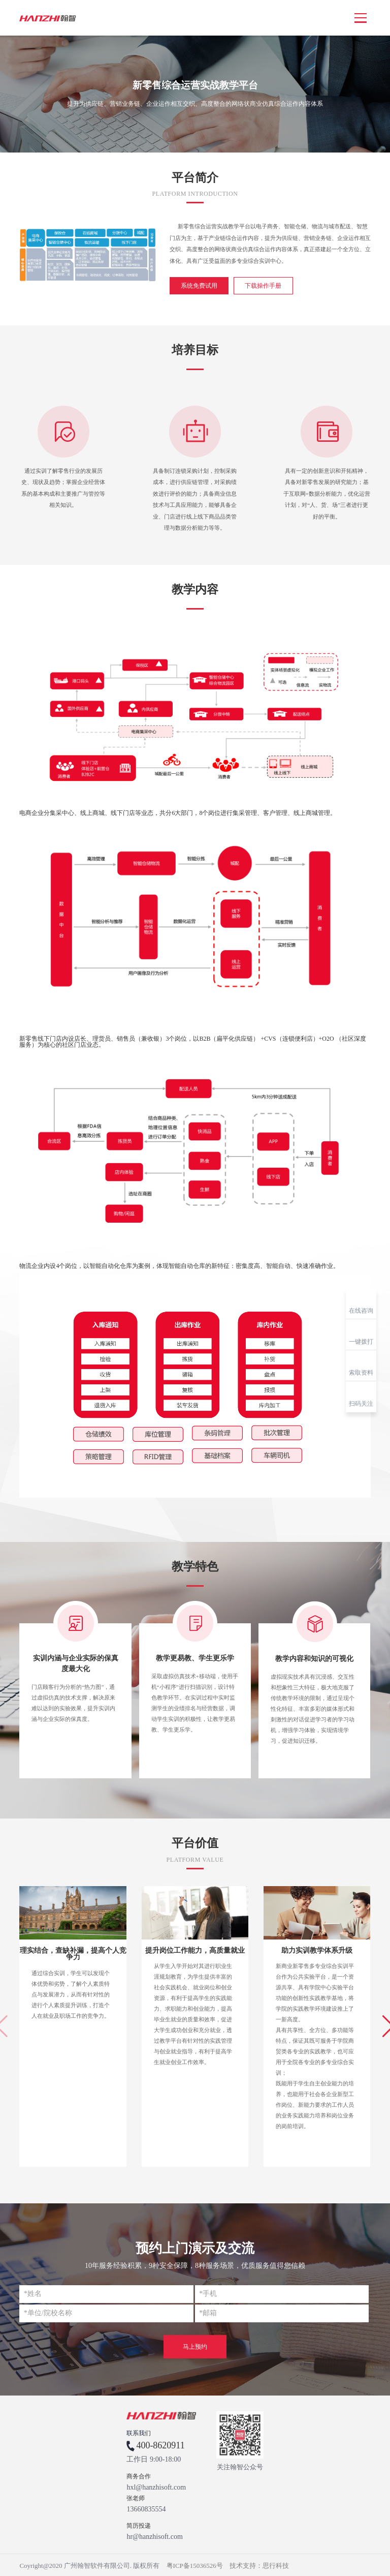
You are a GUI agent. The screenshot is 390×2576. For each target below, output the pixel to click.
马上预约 (195, 2345)
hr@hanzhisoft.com (154, 2535)
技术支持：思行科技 (259, 2564)
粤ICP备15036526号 (195, 2564)
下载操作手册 (260, 285)
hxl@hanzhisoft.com (156, 2486)
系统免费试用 (198, 285)
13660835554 (146, 2508)
